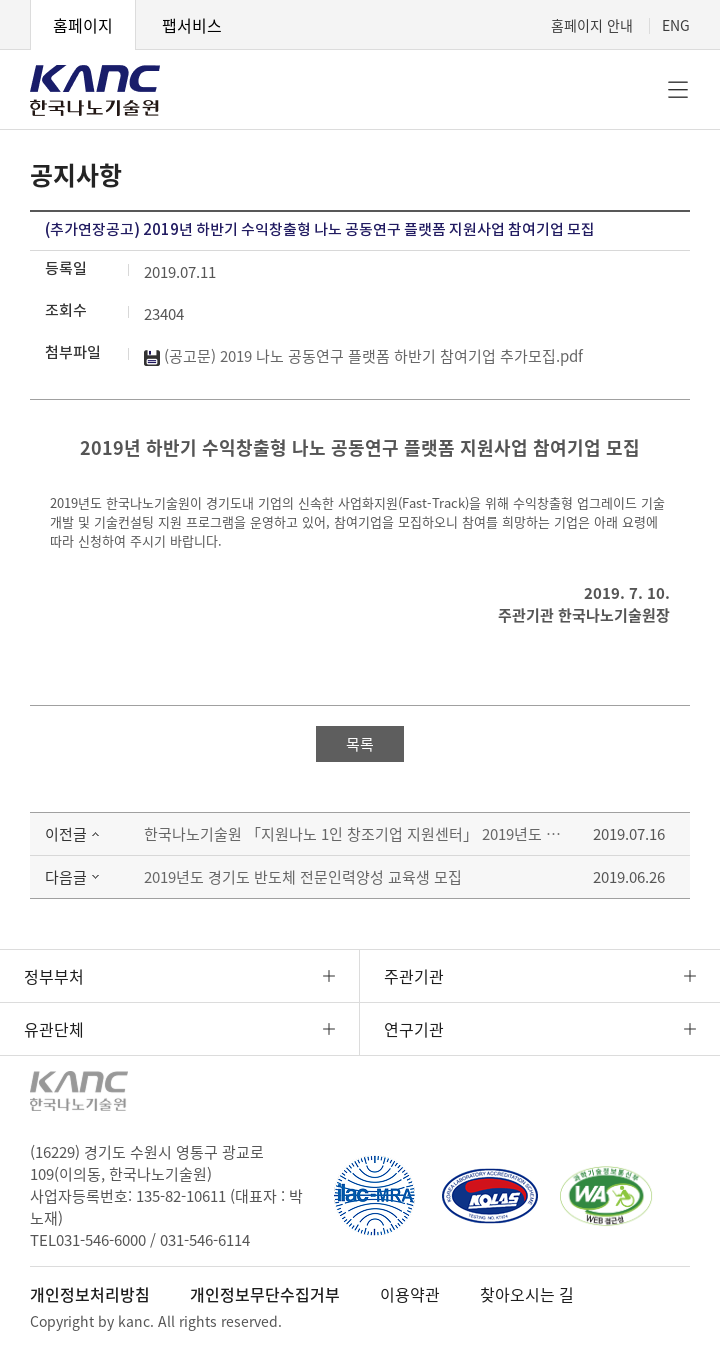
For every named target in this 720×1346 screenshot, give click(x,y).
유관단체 (54, 1029)
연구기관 (414, 1029)
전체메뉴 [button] (678, 90)
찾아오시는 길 (527, 1294)
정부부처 (54, 976)
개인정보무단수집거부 (265, 1294)
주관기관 (414, 976)
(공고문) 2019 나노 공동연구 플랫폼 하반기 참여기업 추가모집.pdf (363, 356)
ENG (676, 25)
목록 (360, 744)
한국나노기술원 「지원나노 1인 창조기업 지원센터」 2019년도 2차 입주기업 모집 (353, 834)
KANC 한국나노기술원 (95, 90)
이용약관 (410, 1294)
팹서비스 (192, 25)
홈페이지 (83, 25)
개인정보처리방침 (90, 1294)
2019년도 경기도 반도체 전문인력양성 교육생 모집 (303, 877)
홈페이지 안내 (592, 25)
